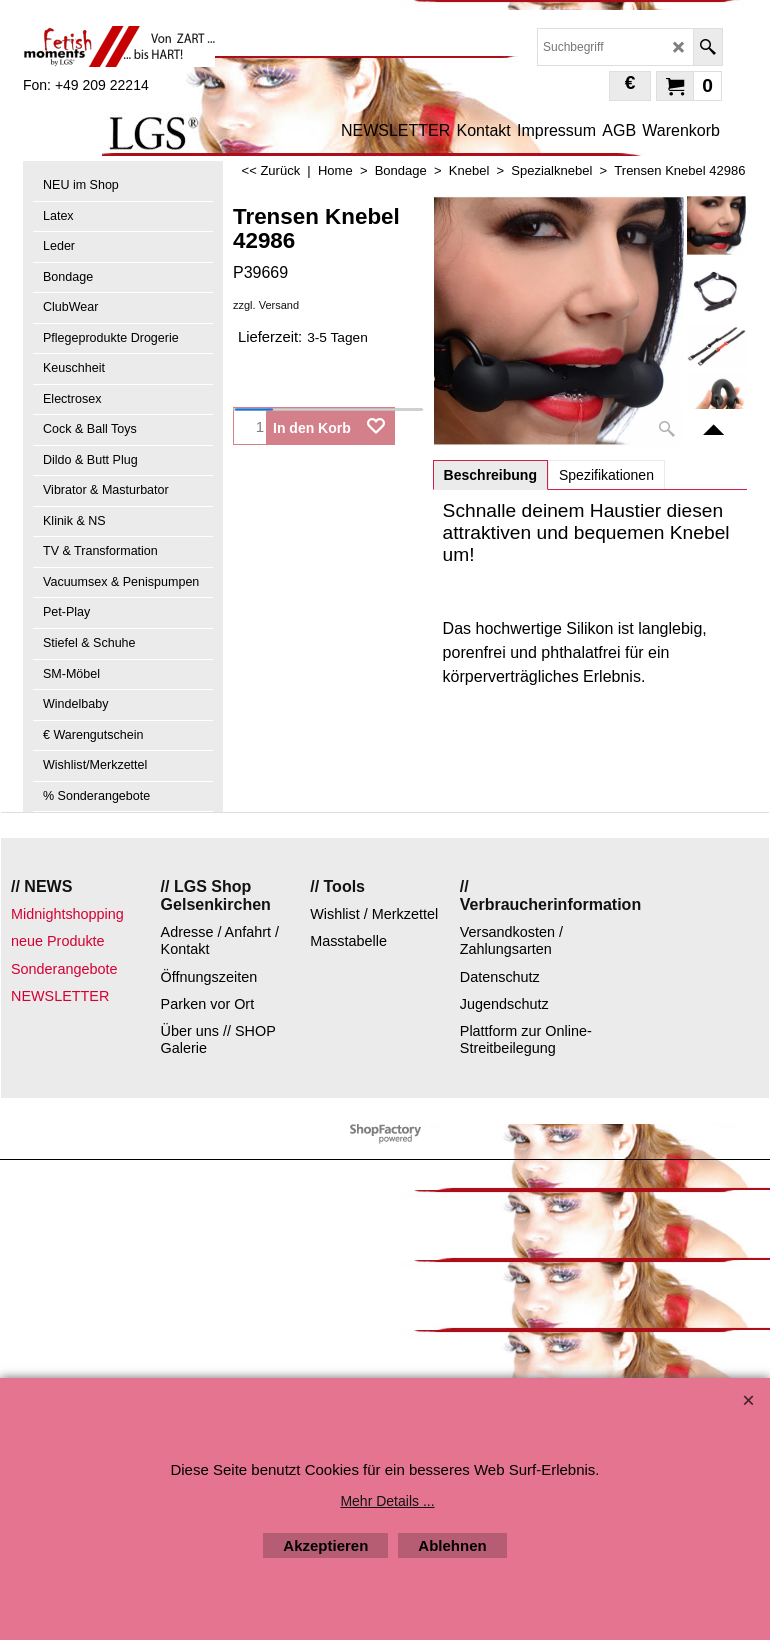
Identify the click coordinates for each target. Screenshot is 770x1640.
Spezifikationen (606, 475)
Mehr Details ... (387, 1501)
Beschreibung (490, 475)
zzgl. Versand (266, 305)
